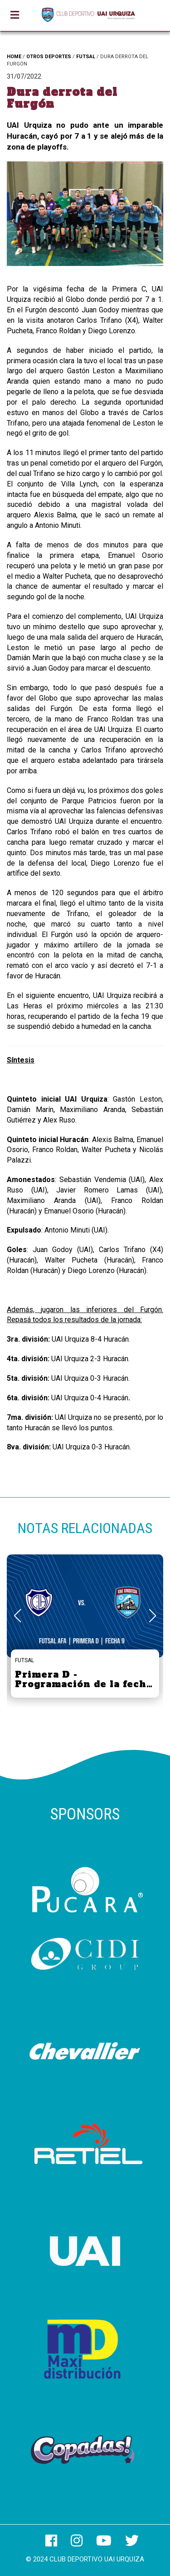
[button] (152, 1616)
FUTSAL (85, 57)
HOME (14, 57)
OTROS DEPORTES (48, 57)
